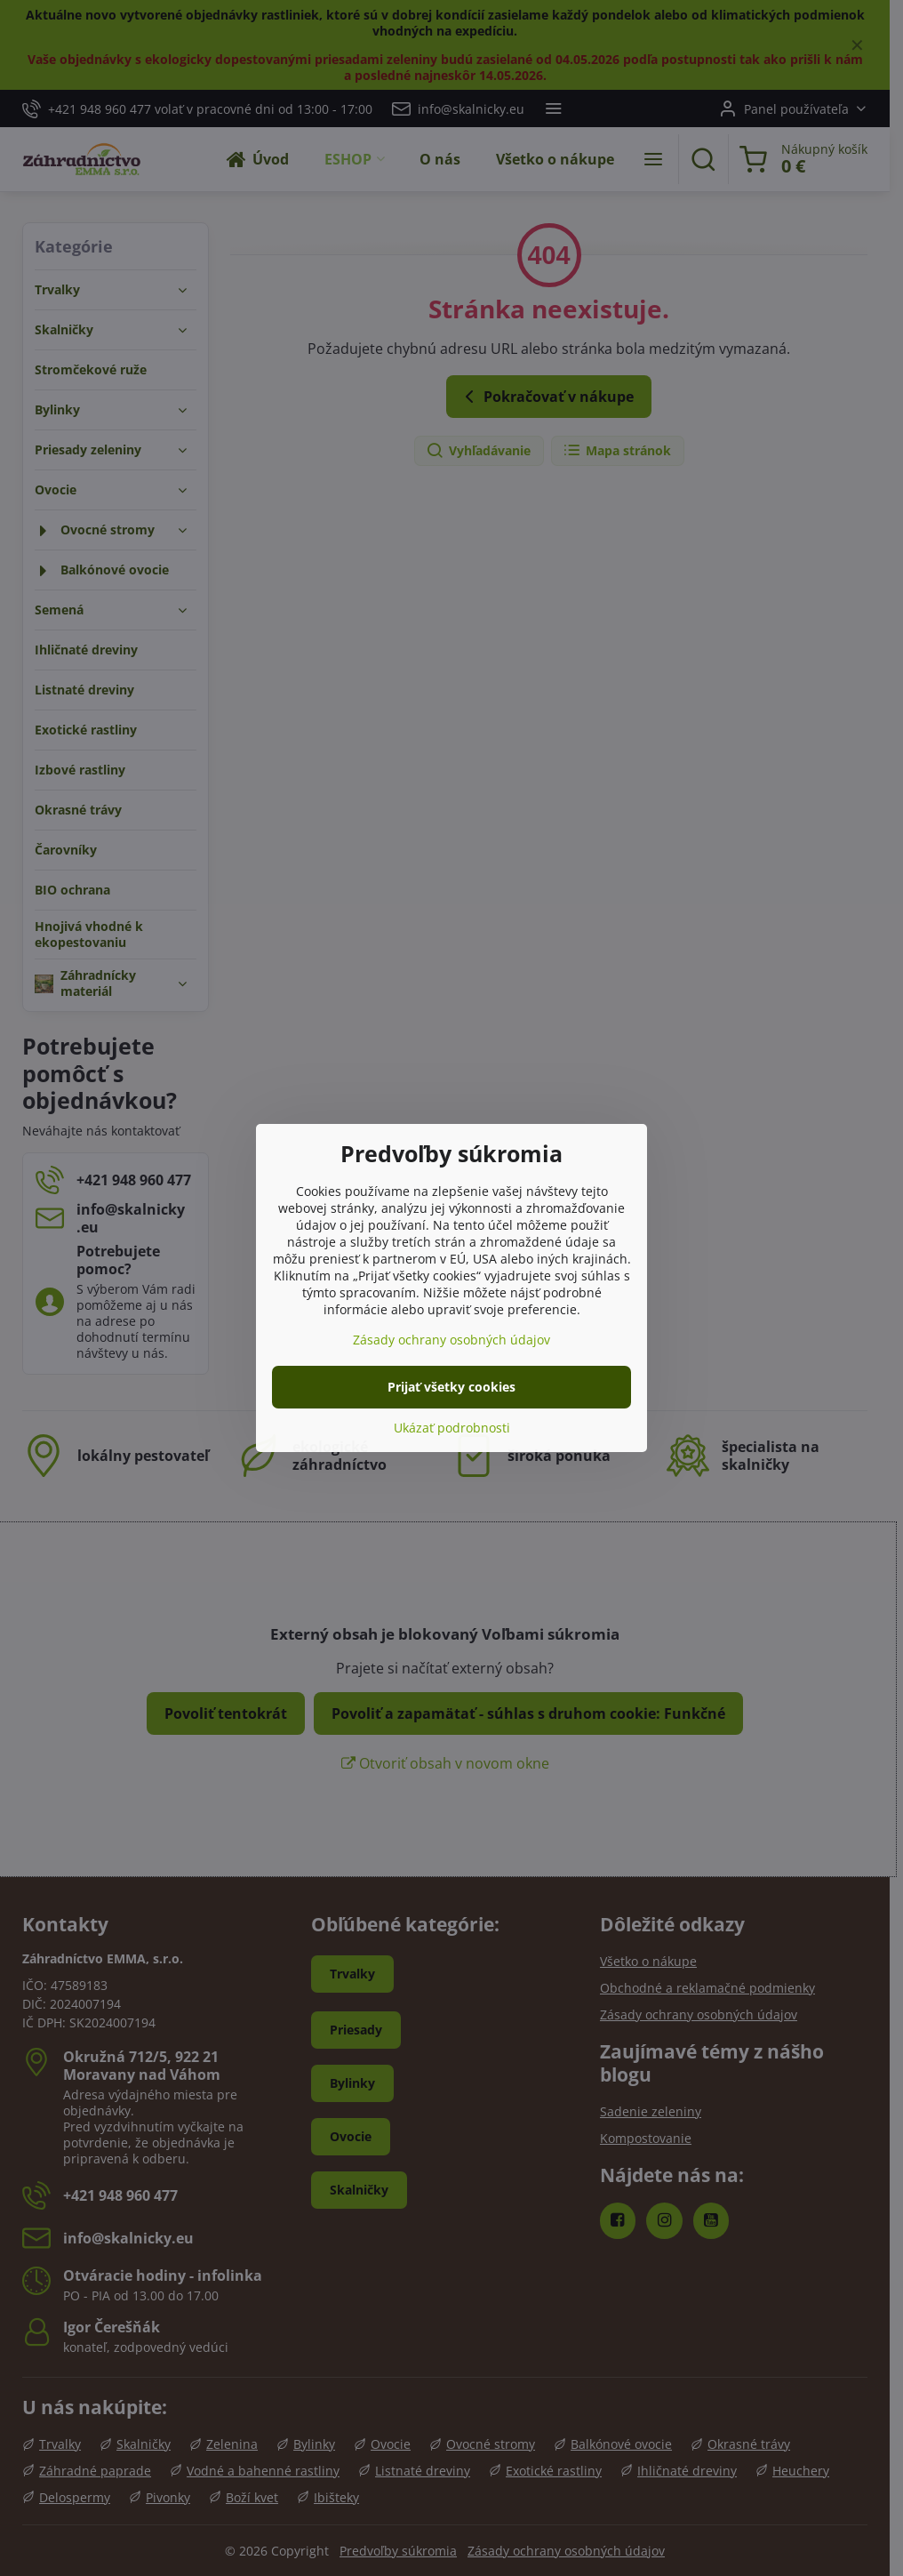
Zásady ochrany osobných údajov (451, 1339)
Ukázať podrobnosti (452, 1427)
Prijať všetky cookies (451, 1386)
